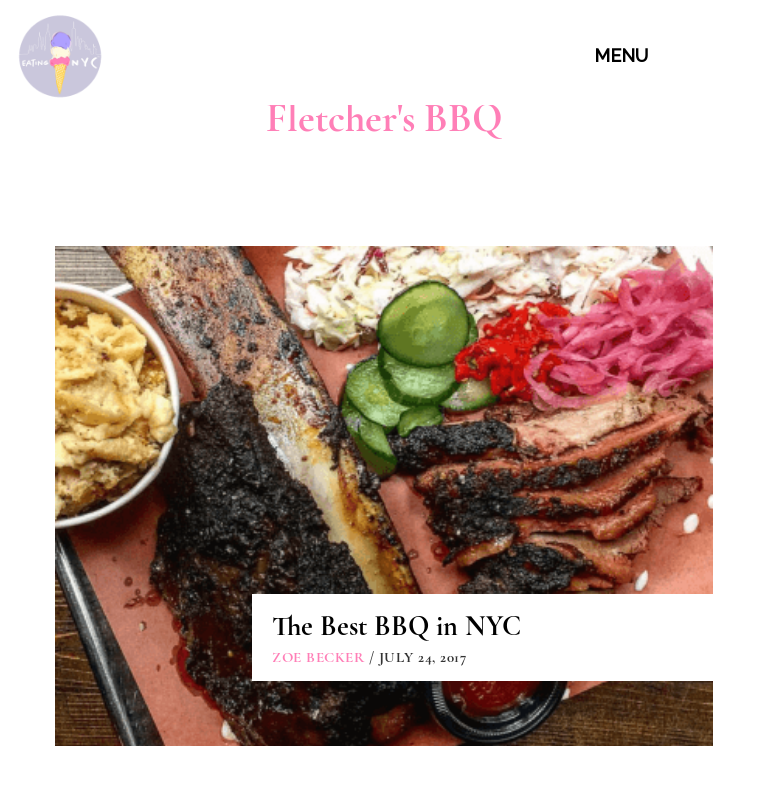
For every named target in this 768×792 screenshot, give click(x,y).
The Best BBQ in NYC (396, 626)
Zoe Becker (318, 657)
